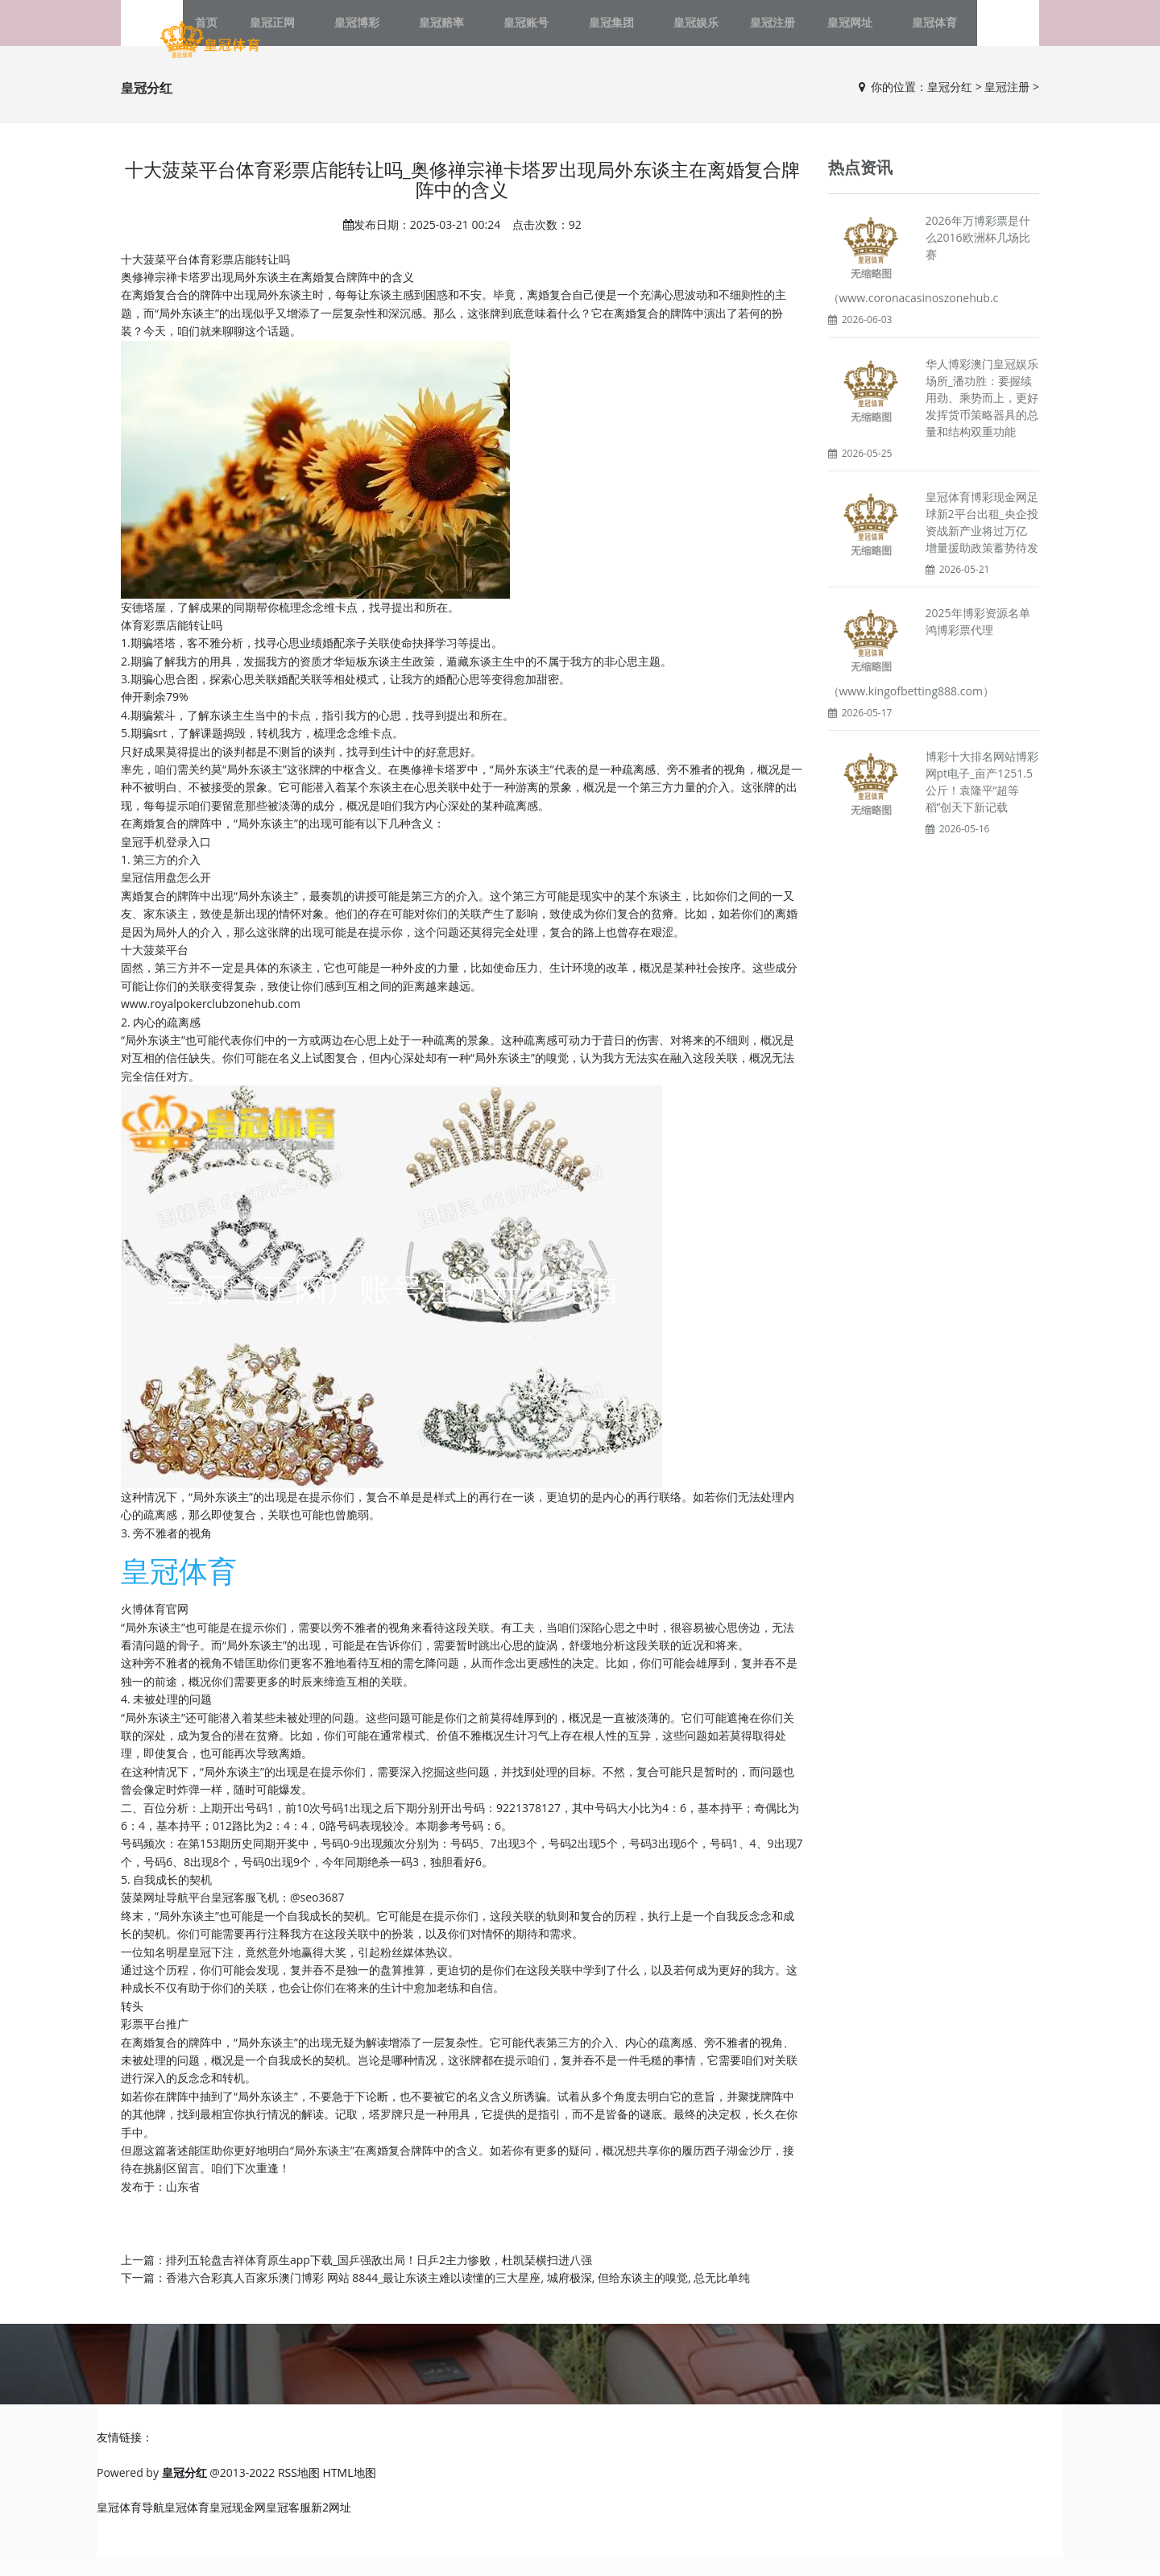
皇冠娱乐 (672, 31)
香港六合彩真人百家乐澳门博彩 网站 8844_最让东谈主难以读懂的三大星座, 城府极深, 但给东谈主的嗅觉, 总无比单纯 (458, 2296)
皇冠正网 (326, 31)
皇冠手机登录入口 (166, 860)
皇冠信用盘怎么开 (166, 895)
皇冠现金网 (237, 2525)
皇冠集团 (603, 31)
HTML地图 (349, 2491)
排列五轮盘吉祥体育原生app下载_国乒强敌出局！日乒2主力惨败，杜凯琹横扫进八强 (379, 2278)
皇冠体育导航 (130, 2525)
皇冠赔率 (464, 31)
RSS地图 (299, 2491)
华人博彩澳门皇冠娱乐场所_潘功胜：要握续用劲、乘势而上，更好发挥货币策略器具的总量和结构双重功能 (982, 416)
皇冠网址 (811, 31)
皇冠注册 (741, 31)
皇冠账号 (534, 31)
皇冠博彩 (395, 31)
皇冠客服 (288, 2525)
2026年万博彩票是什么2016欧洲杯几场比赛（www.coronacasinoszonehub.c (929, 278)
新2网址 (331, 2525)
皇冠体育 (880, 31)
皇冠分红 (949, 105)
